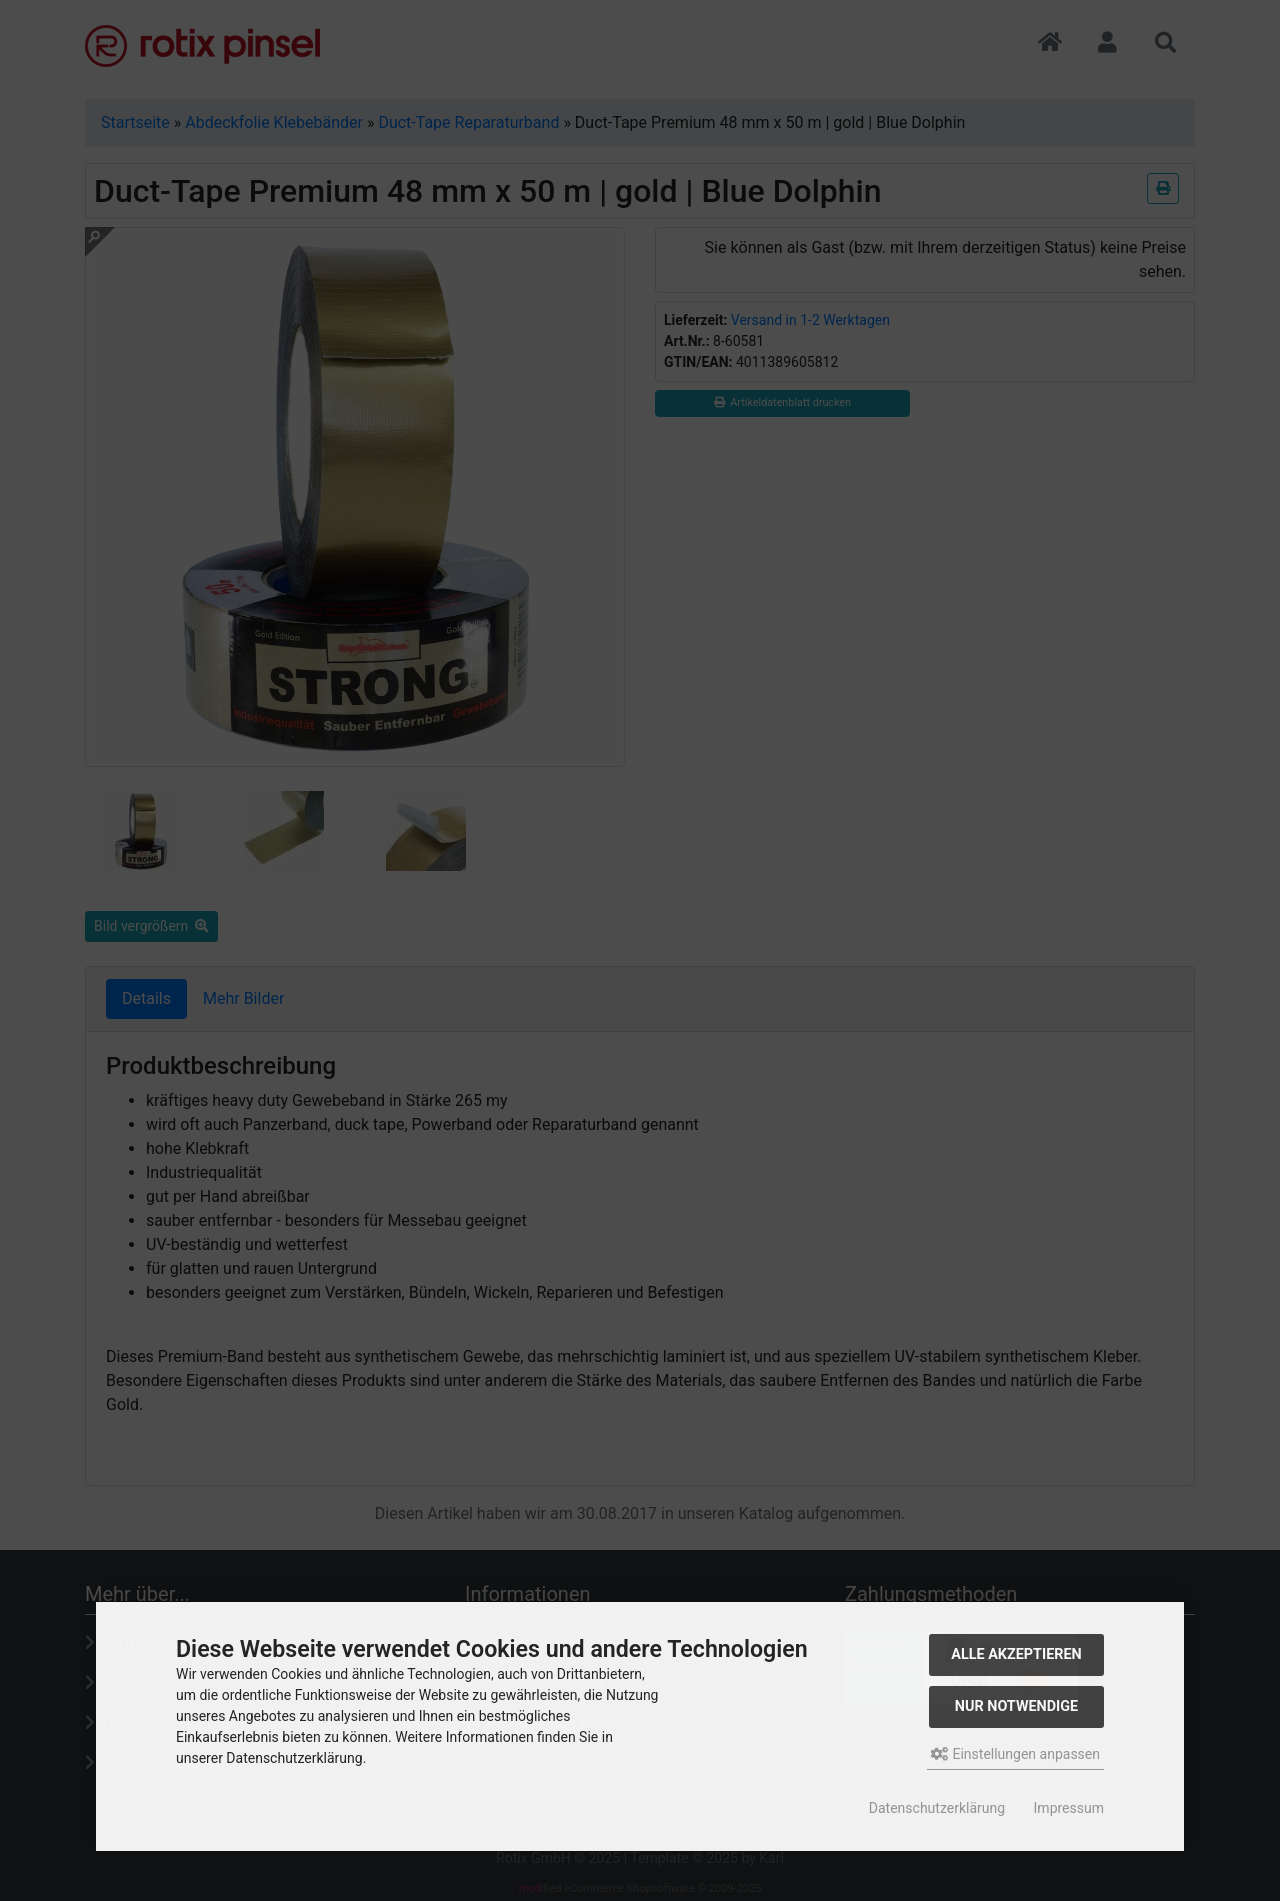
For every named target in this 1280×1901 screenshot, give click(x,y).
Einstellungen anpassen (1015, 1754)
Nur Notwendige (1016, 1706)
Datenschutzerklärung (937, 1808)
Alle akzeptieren (1016, 1654)
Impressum (1069, 1808)
